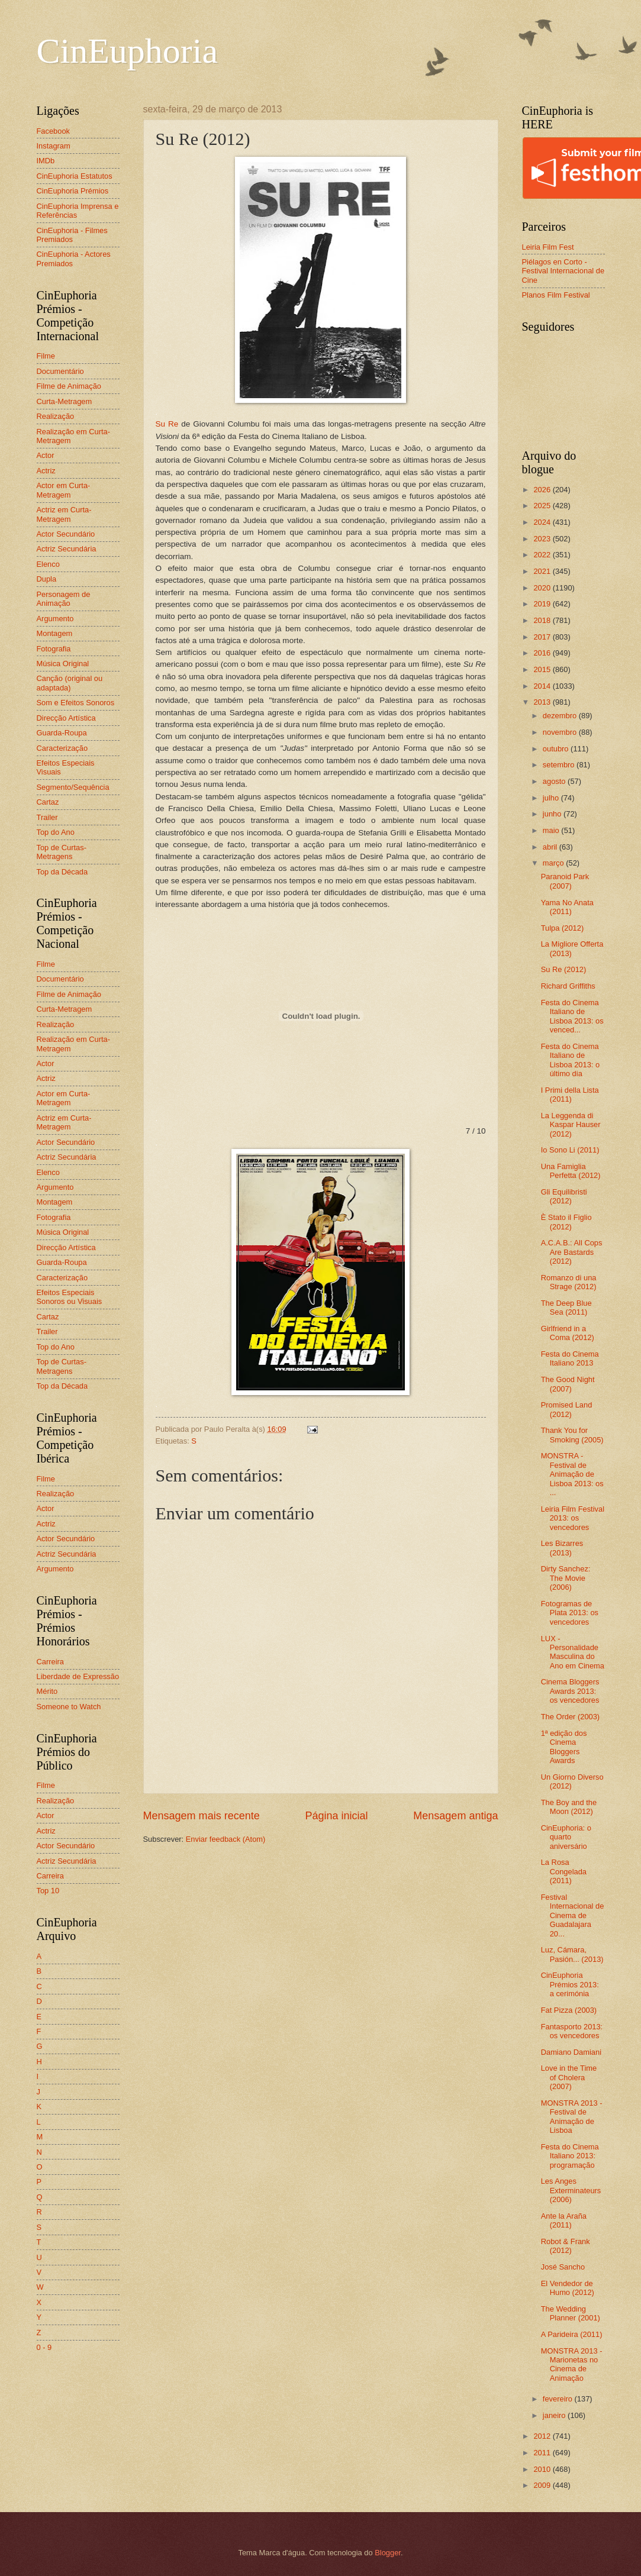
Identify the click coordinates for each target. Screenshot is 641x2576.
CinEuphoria (127, 50)
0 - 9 (44, 2347)
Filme (46, 355)
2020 (542, 587)
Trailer (47, 817)
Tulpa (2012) (562, 928)
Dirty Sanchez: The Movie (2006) (566, 1578)
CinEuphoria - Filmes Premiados (72, 235)
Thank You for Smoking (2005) (572, 1435)
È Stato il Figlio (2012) (566, 1222)
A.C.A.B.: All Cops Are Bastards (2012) (572, 1252)
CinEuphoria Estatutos (74, 176)
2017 (542, 636)
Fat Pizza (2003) (569, 2010)
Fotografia (54, 648)
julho (552, 797)
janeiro (555, 2415)
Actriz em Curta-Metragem (64, 514)
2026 (542, 489)
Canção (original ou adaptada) (70, 683)
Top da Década (62, 871)
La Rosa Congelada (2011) (564, 1871)
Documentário (60, 371)
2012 (542, 2436)
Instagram (53, 145)
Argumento (55, 618)
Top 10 (48, 1890)
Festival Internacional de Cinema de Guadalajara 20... (572, 1915)
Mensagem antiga (455, 1816)
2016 (542, 652)
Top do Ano (56, 832)
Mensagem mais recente (201, 1816)
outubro (557, 748)
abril (551, 846)
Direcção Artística (66, 718)
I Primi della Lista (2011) (570, 1094)
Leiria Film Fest (548, 247)
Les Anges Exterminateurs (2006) (571, 2190)
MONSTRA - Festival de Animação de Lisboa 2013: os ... (572, 1474)
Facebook (53, 131)
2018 (542, 620)
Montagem (55, 633)
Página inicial (336, 1816)
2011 (542, 2452)
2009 (542, 2485)
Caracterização (62, 748)
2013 (542, 702)
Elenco (48, 564)
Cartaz (48, 802)
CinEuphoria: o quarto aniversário (566, 1837)
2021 (542, 571)
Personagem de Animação (64, 599)
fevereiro (559, 2398)
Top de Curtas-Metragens (61, 852)
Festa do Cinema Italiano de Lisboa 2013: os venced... (572, 1016)
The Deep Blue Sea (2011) (566, 1307)
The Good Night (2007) (568, 1384)
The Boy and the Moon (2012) (569, 1807)
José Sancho (563, 2266)
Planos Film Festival (556, 294)
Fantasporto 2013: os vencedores (572, 2031)
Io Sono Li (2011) (570, 1149)
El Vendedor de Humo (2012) (567, 2288)
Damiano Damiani (571, 2052)
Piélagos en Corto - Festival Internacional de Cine (563, 271)
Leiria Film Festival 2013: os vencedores (572, 1518)
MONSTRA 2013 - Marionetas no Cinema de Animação (572, 2364)
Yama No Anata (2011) (567, 907)
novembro (561, 732)
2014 (542, 686)
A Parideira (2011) (572, 2334)
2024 (542, 522)
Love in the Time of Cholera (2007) (569, 2077)
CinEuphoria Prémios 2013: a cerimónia (570, 1984)
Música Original (63, 663)
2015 (542, 669)
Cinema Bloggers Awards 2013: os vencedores (570, 1691)
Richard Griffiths (568, 986)
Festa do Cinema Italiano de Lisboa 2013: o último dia (570, 1060)
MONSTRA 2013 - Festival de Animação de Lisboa (572, 2117)
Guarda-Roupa (62, 732)
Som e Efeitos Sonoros (76, 702)
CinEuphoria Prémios (73, 190)
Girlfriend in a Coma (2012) (567, 1333)
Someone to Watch (69, 1706)
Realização (56, 416)
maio (552, 830)
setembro (559, 764)
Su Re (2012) (564, 969)
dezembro (561, 715)
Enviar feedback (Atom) (226, 1839)
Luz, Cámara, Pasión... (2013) (572, 1954)
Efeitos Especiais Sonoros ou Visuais (69, 1297)
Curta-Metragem (64, 401)
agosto (555, 781)
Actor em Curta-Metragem (64, 490)
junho (553, 813)
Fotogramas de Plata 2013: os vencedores (569, 1612)
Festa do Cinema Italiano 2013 (570, 1358)
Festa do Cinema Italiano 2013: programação (570, 2156)
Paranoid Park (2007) (565, 881)
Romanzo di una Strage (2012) (569, 1282)
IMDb (46, 160)
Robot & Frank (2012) (565, 2246)
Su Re (167, 423)
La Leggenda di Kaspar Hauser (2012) (571, 1124)
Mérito (47, 1691)
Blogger (388, 2552)
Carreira (51, 1661)
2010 (542, 2469)
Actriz (46, 470)
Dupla (47, 578)
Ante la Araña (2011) (564, 2220)
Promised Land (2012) (566, 1409)
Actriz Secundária (66, 548)
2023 (542, 538)
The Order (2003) (570, 1716)
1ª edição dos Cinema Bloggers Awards (564, 1747)
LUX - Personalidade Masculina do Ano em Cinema (572, 1652)
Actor (45, 455)
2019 (542, 603)
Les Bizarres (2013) (562, 1548)
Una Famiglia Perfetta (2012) (571, 1171)
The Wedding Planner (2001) (570, 2313)
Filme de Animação (69, 386)
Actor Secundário (66, 534)
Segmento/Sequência (73, 787)
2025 (542, 505)
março (554, 862)
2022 (542, 554)
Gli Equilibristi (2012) (564, 1196)
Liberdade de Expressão (78, 1676)
